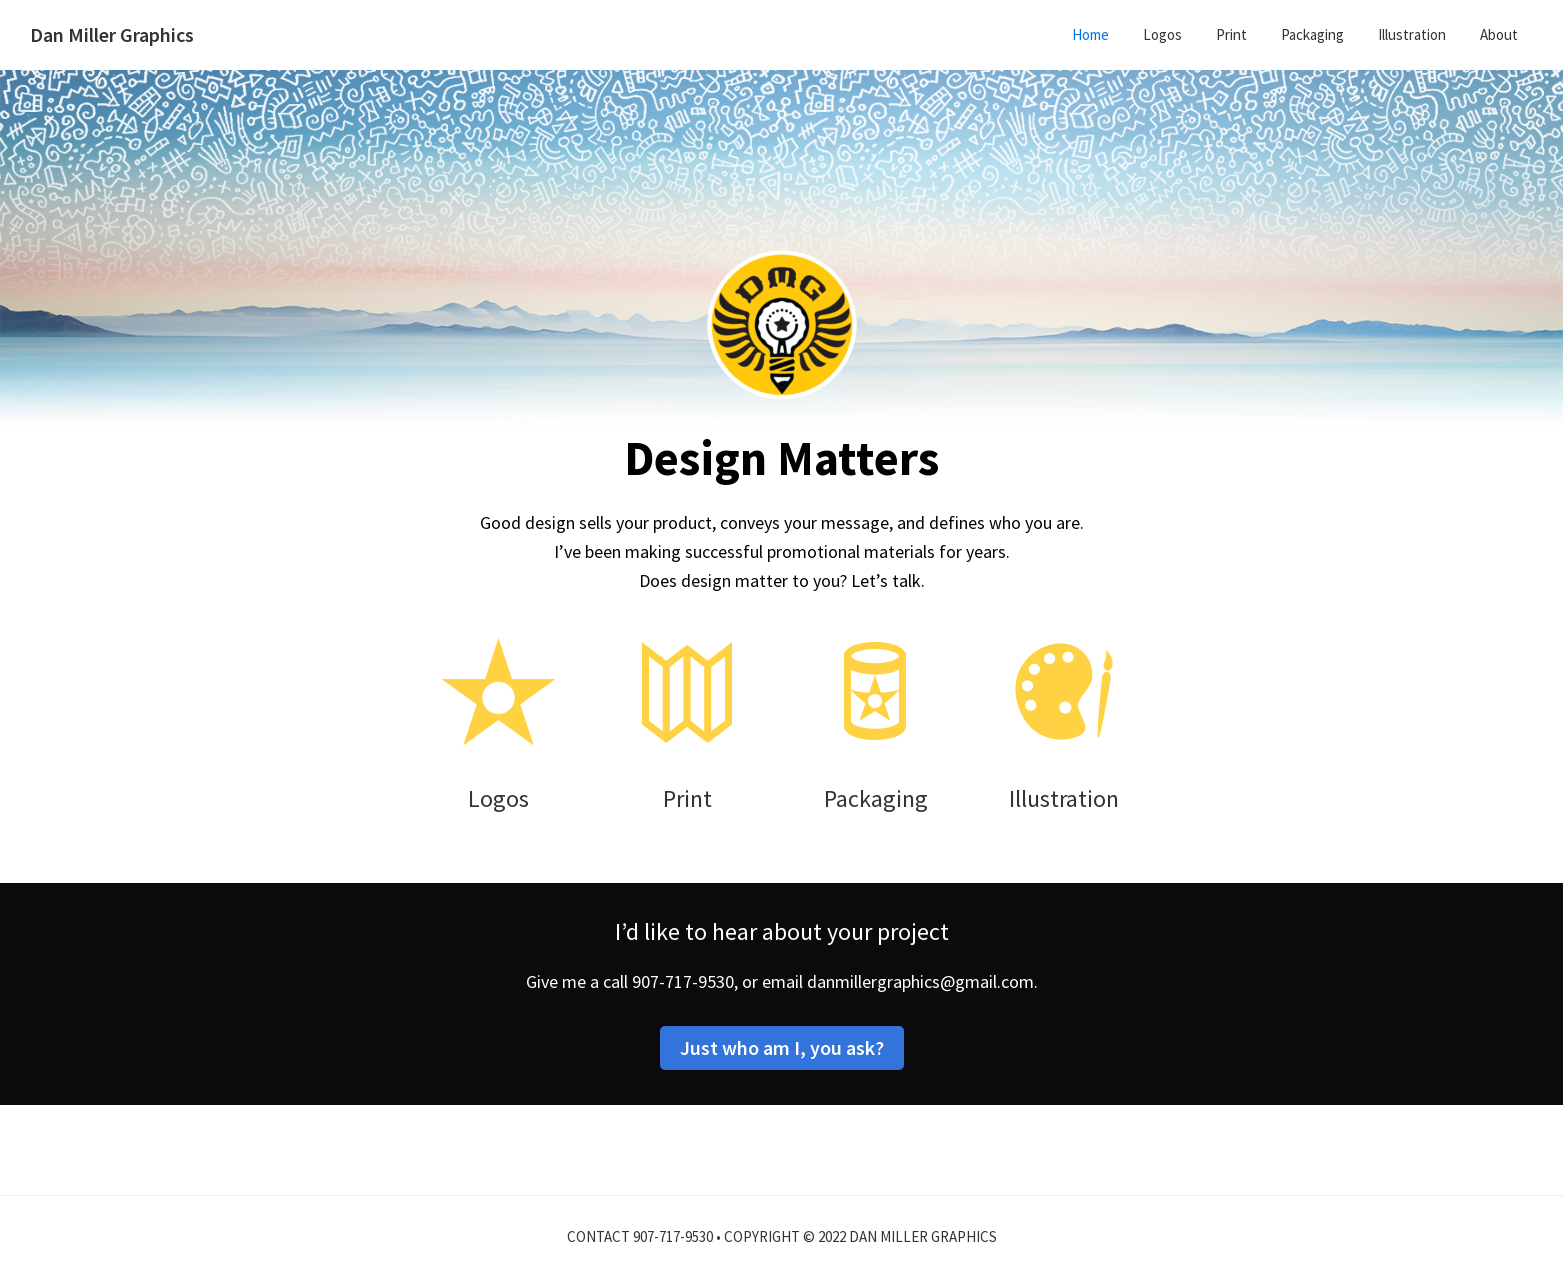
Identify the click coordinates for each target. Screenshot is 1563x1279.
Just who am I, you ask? (782, 1047)
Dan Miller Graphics (112, 34)
